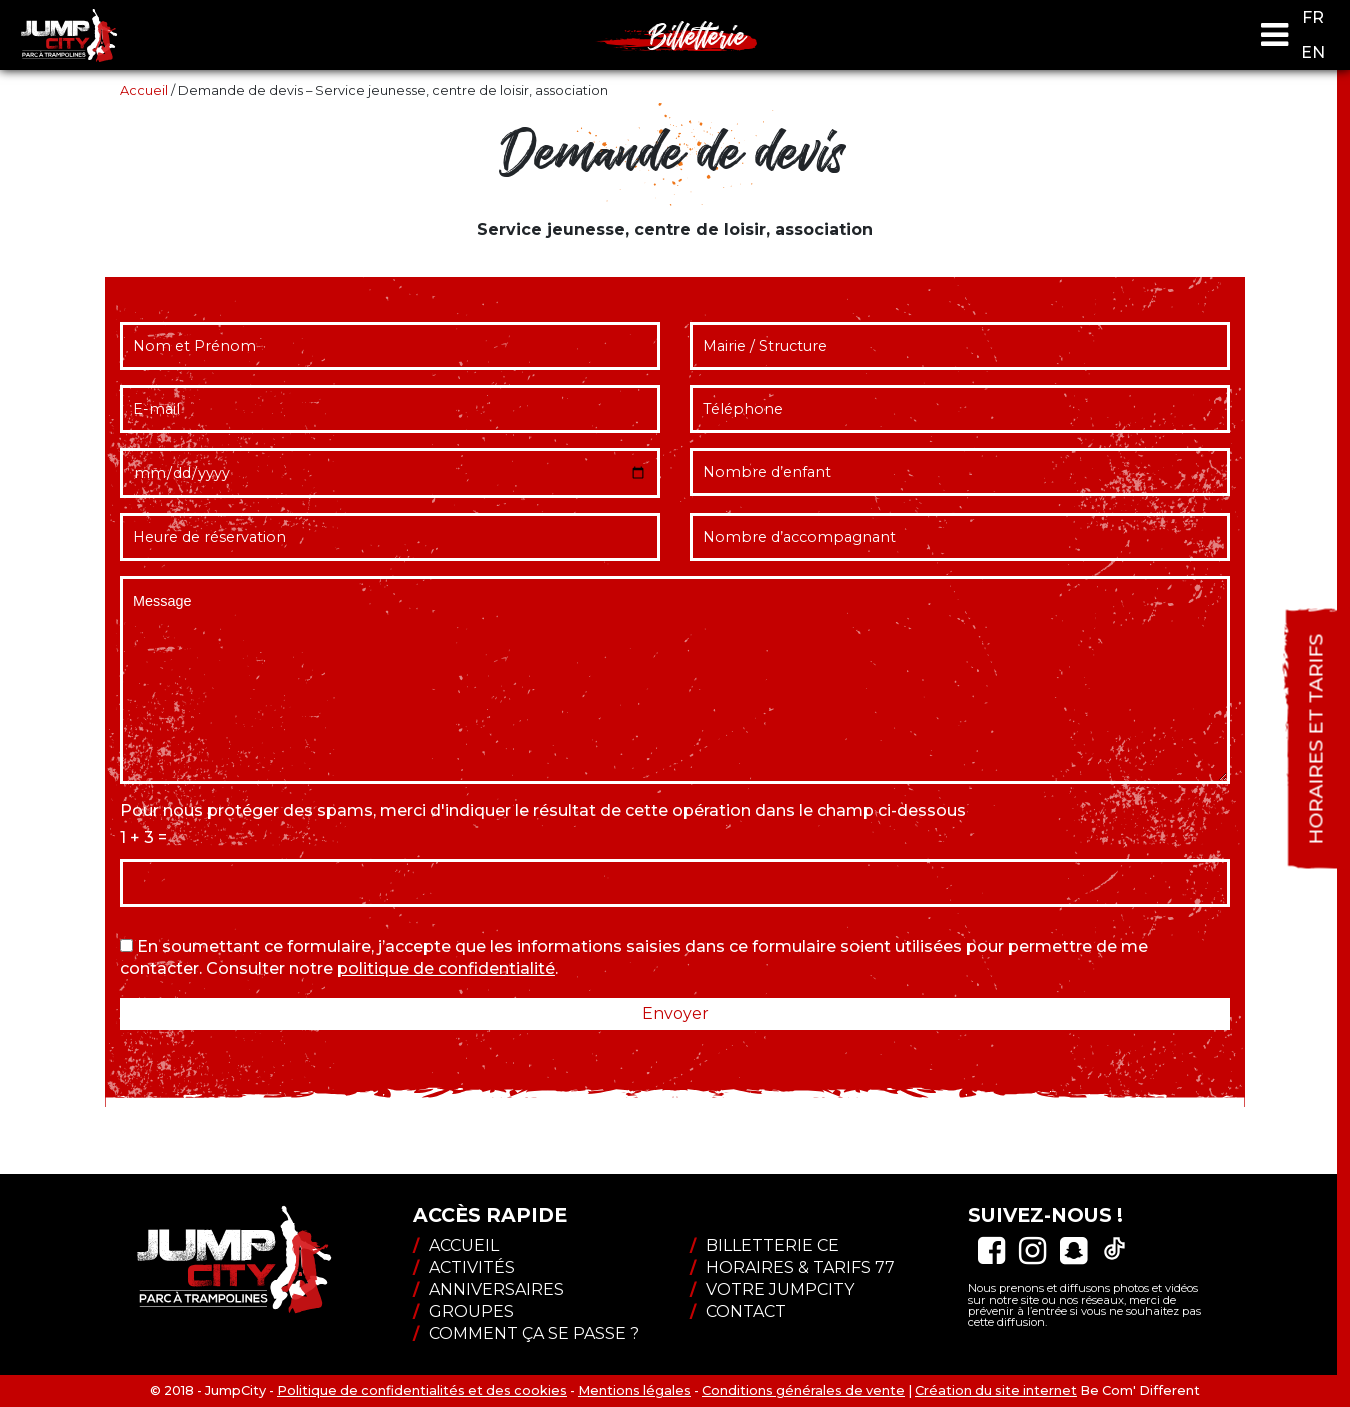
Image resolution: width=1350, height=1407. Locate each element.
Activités (464, 1267)
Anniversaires (488, 1289)
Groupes (463, 1311)
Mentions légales (634, 1390)
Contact (738, 1311)
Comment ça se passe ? (526, 1333)
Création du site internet (996, 1390)
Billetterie (698, 35)
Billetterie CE (764, 1245)
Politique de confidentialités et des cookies (422, 1390)
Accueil (144, 90)
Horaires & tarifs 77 (792, 1267)
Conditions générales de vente (803, 1390)
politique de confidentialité (446, 968)
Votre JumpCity (772, 1289)
